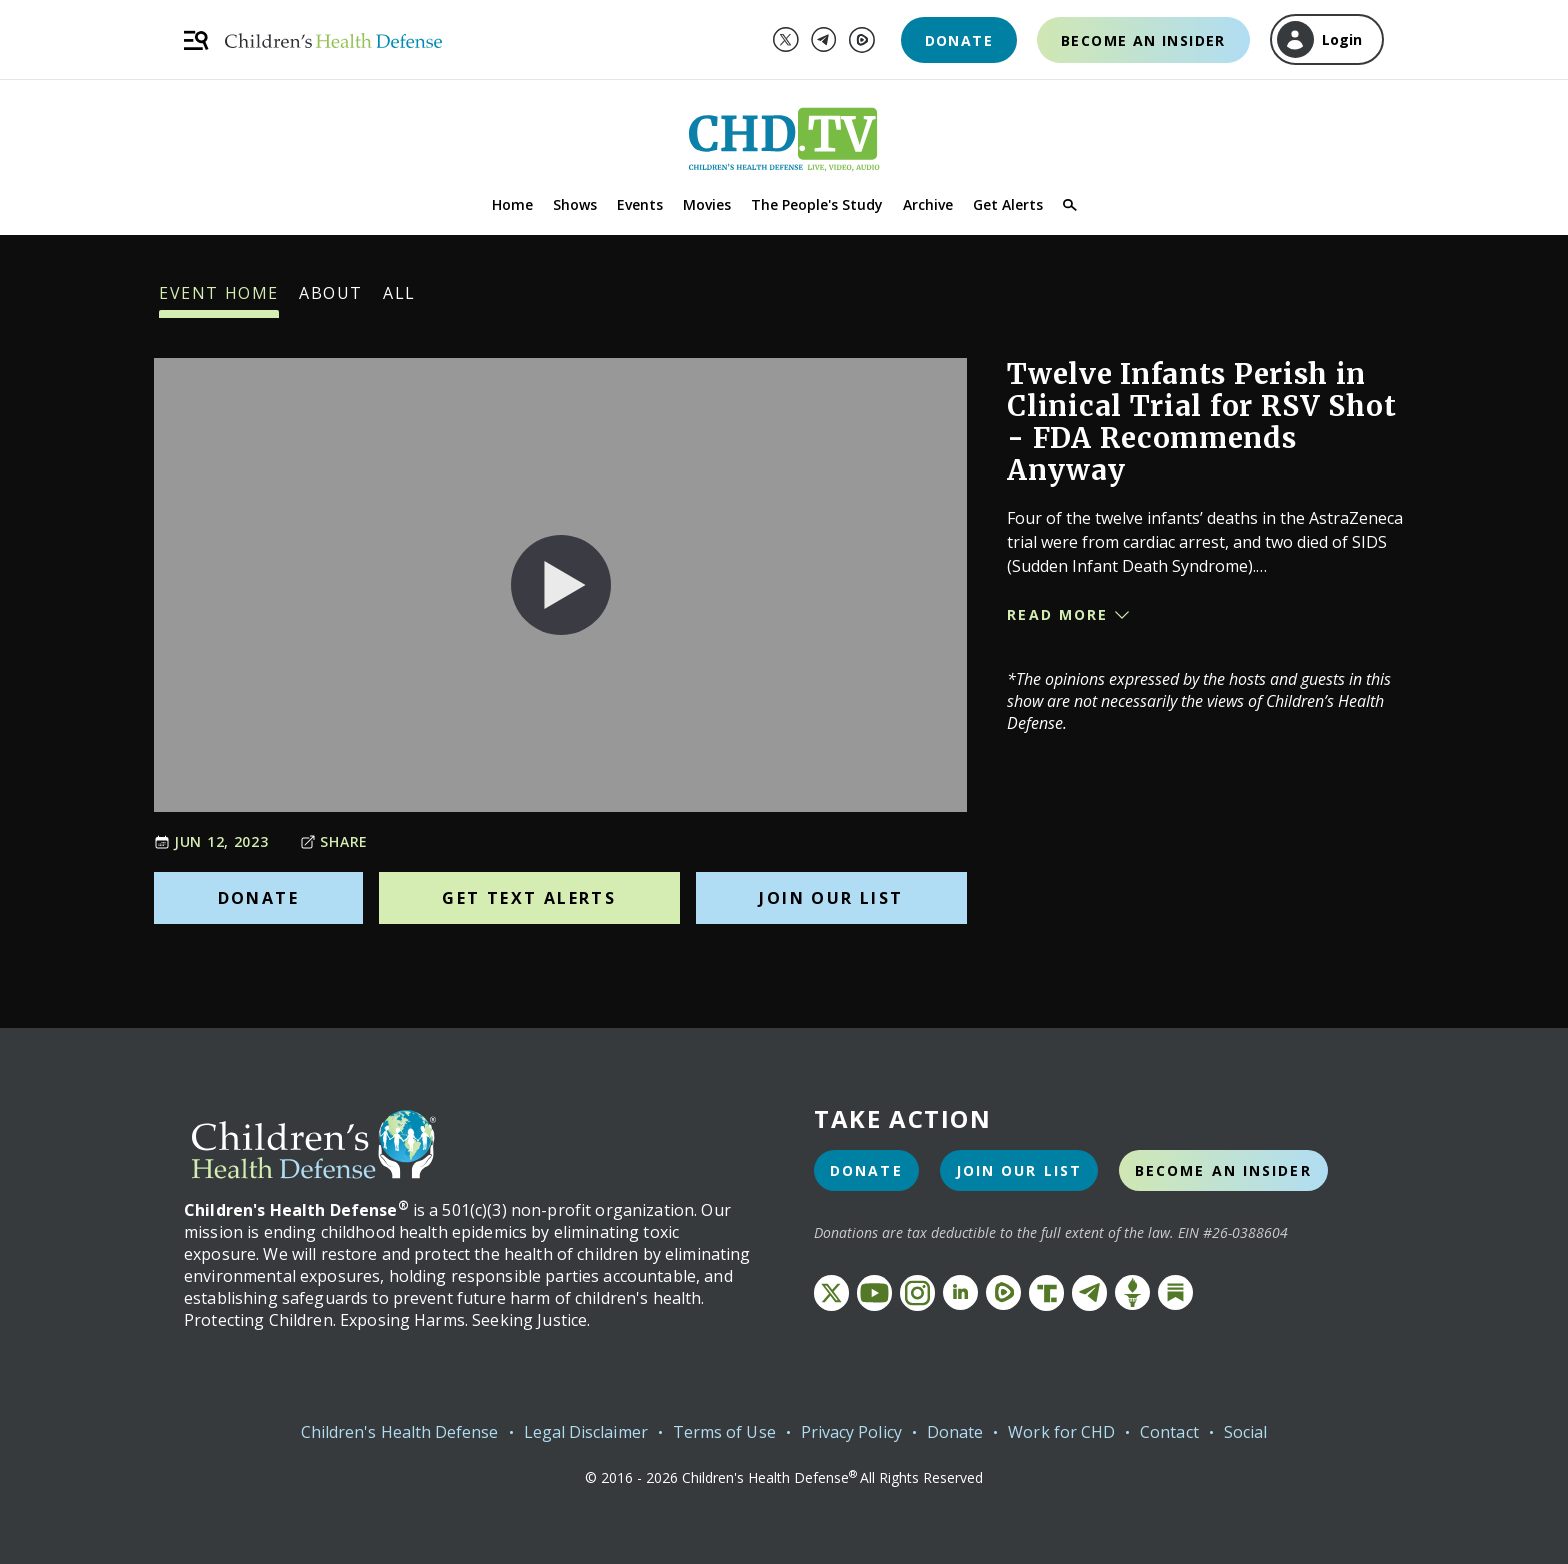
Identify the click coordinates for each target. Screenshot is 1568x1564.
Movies (707, 204)
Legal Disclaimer (586, 1432)
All (399, 300)
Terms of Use (724, 1432)
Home (512, 204)
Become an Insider (1143, 40)
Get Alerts (1008, 204)
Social (1245, 1432)
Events (640, 204)
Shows (575, 204)
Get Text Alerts (529, 898)
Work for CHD (1061, 1432)
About (331, 300)
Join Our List (831, 898)
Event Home (219, 300)
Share (334, 841)
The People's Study (817, 204)
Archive (928, 204)
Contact (1169, 1432)
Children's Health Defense (400, 1432)
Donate (959, 40)
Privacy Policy (851, 1432)
